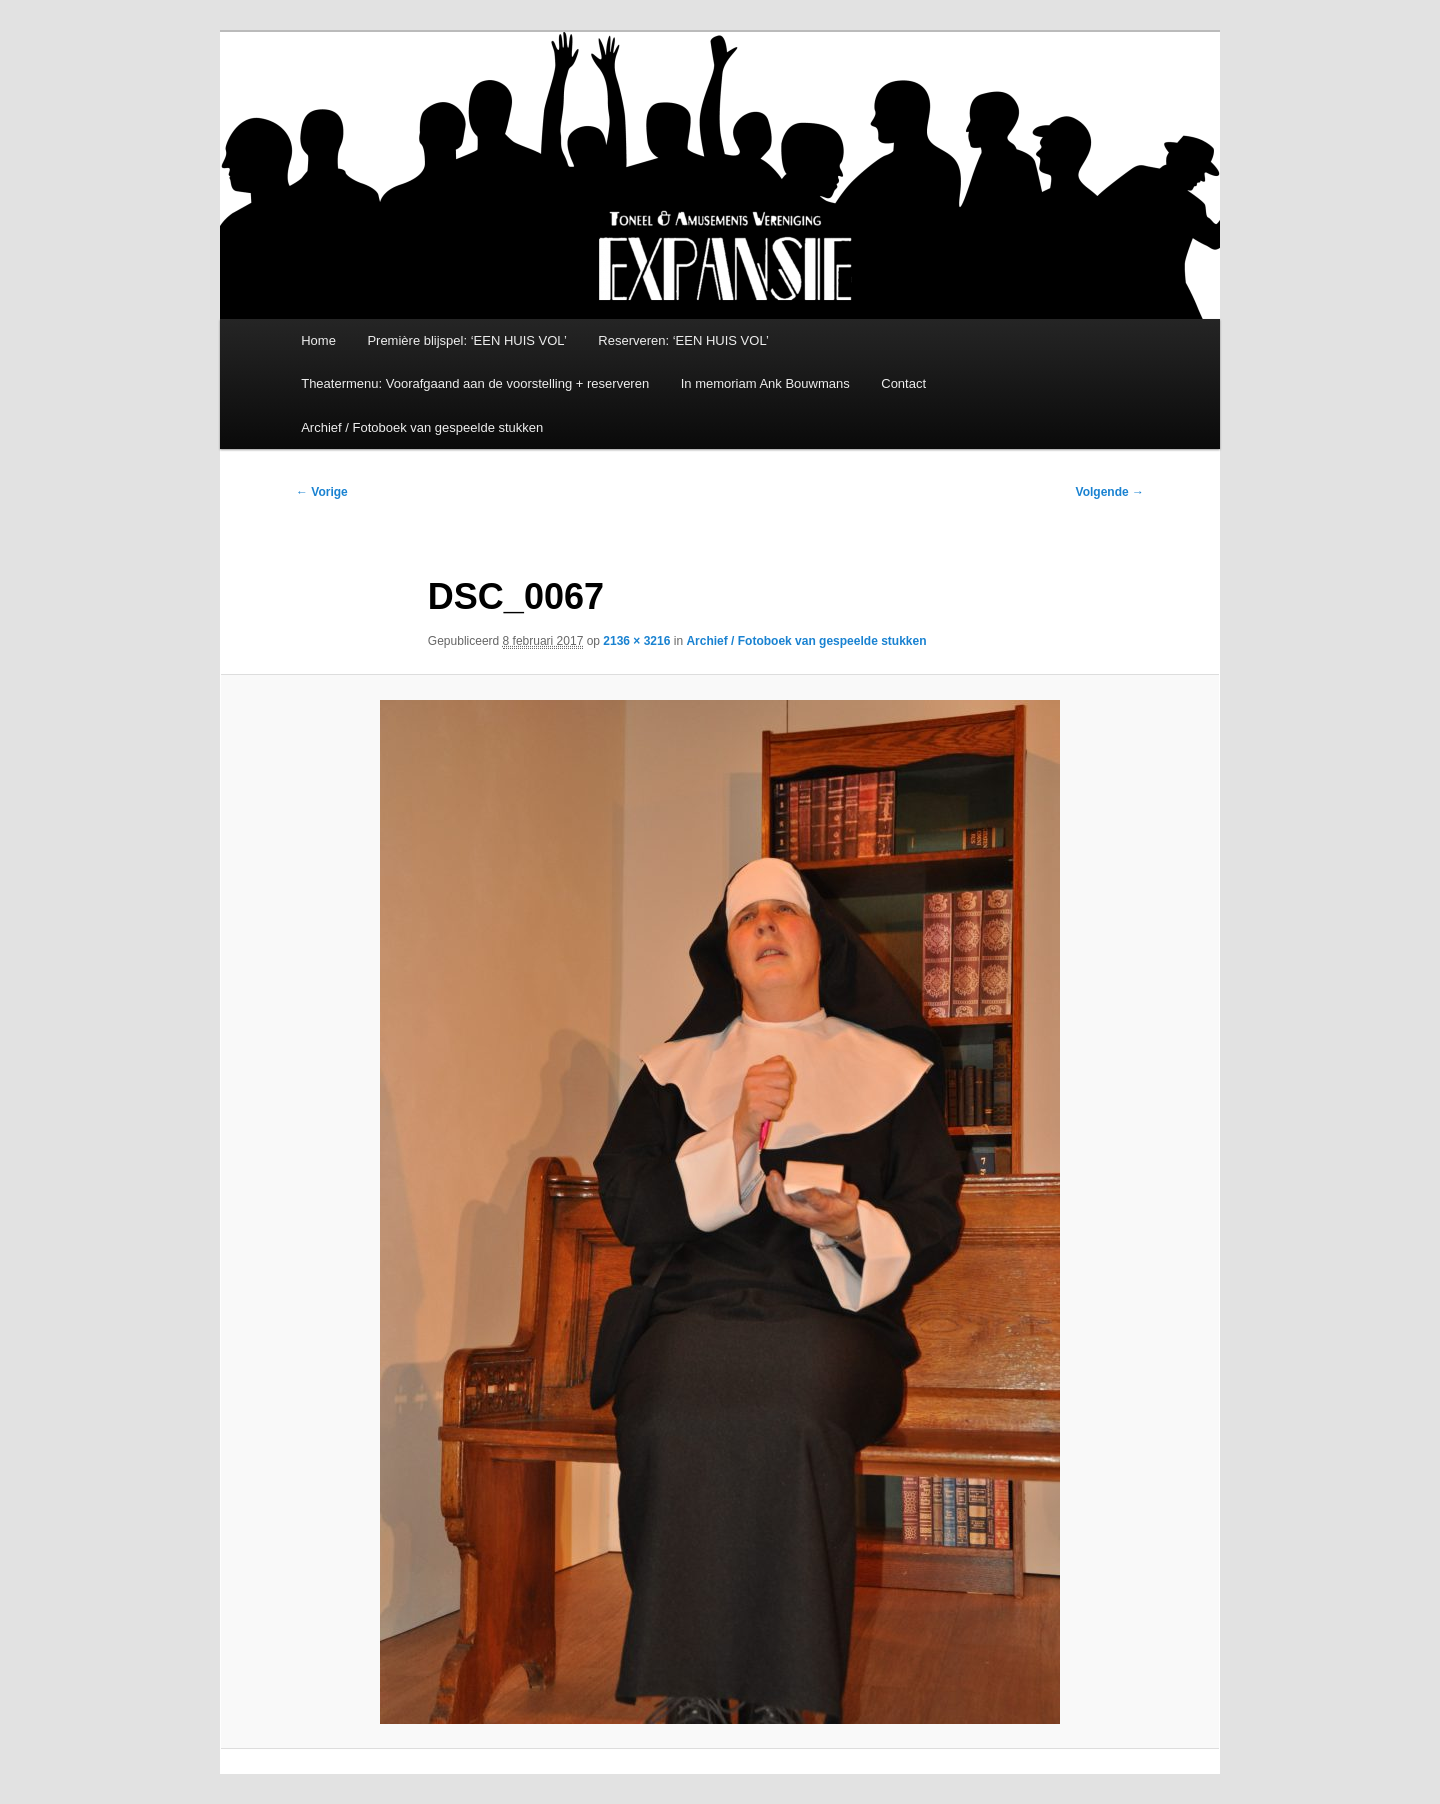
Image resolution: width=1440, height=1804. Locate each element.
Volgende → (1110, 492)
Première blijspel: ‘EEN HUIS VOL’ (466, 340)
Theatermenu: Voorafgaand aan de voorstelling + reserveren (475, 383)
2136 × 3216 (636, 641)
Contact (903, 383)
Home (318, 340)
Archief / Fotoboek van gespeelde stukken (422, 427)
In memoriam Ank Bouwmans (765, 383)
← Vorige (322, 492)
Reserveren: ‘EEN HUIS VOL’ (683, 340)
